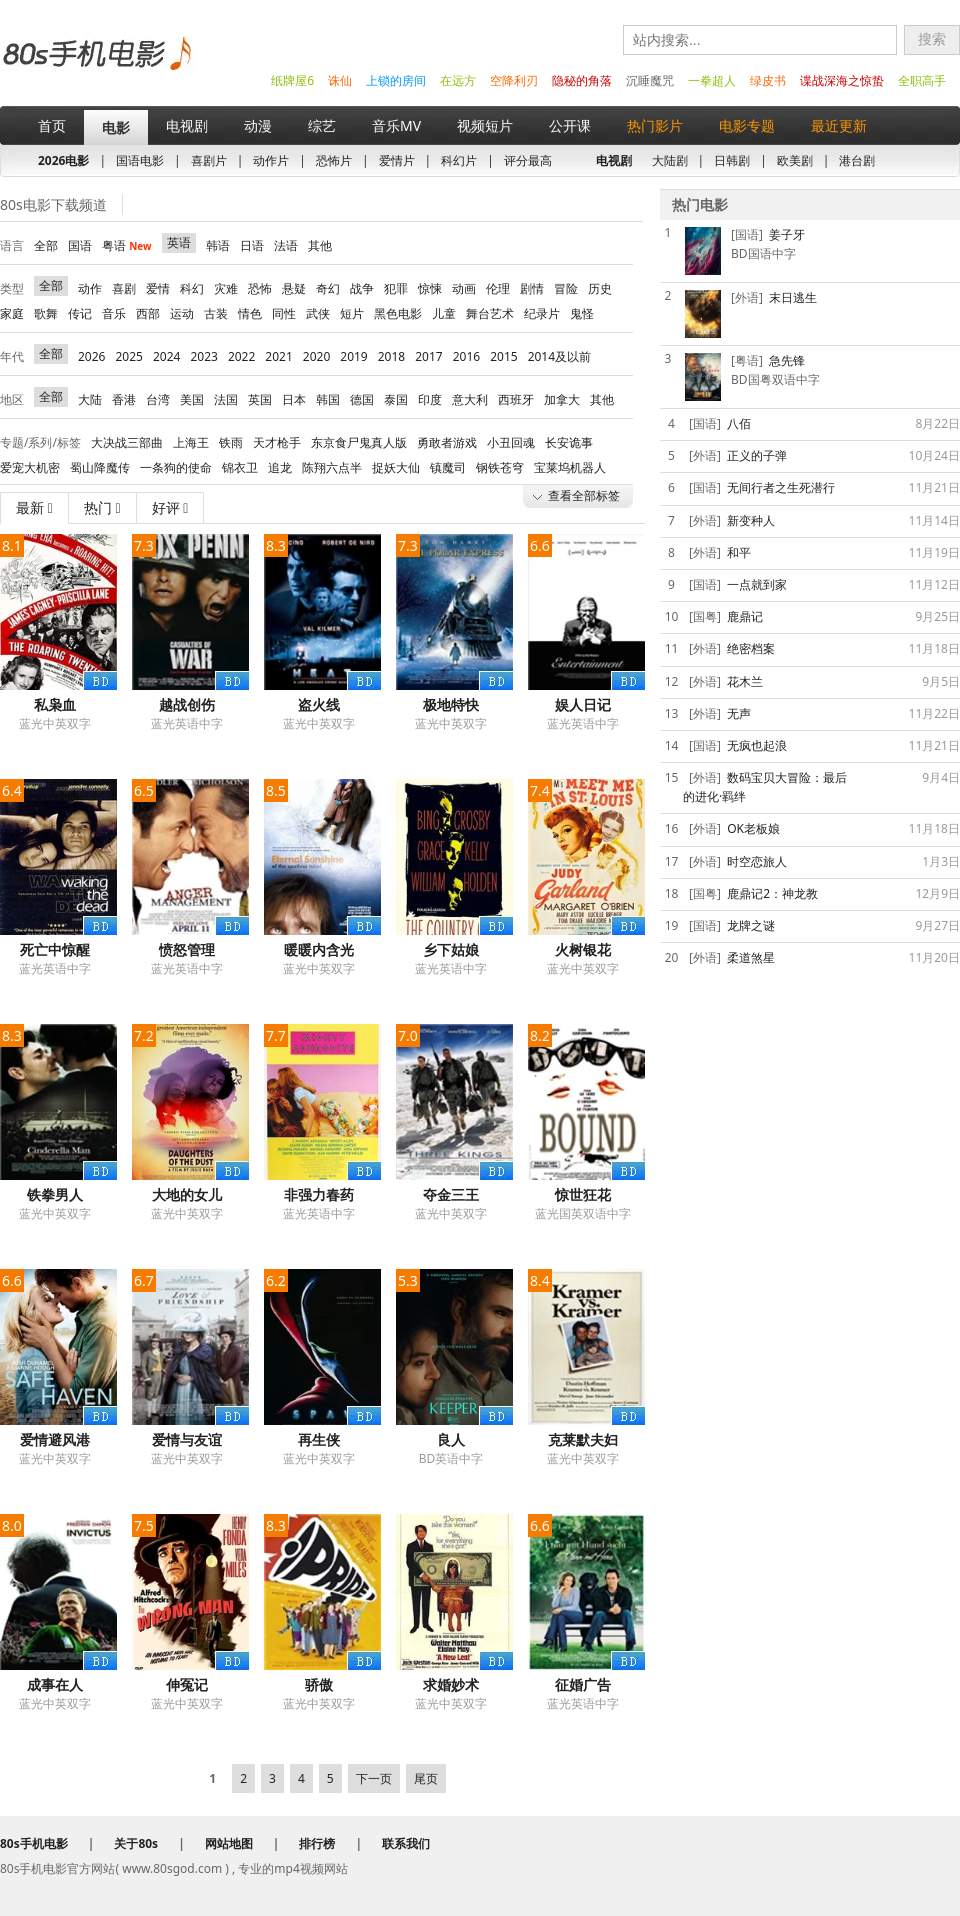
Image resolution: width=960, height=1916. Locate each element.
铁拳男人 (55, 1194)
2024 (166, 356)
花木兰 (745, 681)
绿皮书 (768, 80)
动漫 (258, 125)
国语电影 (140, 160)
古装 (216, 313)
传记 (80, 313)
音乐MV (396, 125)
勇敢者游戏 (447, 442)
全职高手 (922, 80)
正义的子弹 (757, 455)
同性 (284, 313)
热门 (102, 507)
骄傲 (319, 1684)
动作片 (271, 160)
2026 (91, 356)
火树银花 (583, 949)
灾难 (226, 288)
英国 (260, 399)
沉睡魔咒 (650, 80)
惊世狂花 (583, 1194)
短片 (352, 313)
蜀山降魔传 (100, 467)
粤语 (127, 245)
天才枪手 (277, 442)
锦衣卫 (240, 467)
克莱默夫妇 (583, 1439)
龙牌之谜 (751, 925)
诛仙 (340, 80)
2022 (241, 356)
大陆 (90, 399)
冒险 (566, 288)
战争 (362, 288)
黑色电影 (398, 313)
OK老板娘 (753, 828)
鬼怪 (582, 313)
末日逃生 (793, 297)
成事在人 (55, 1684)
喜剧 (124, 288)
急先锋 (787, 360)
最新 (34, 507)
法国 (226, 399)
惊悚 (430, 288)
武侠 (318, 313)
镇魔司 (448, 467)
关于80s (136, 1843)
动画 (464, 288)
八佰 (739, 423)
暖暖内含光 (319, 949)
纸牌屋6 (292, 80)
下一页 (374, 1778)
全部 (46, 245)
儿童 (444, 313)
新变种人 (751, 520)
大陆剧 (670, 160)
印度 (430, 399)
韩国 (328, 399)
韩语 (218, 245)
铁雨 (231, 442)
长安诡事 (569, 442)
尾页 (426, 1778)
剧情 (532, 288)
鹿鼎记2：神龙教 (772, 893)
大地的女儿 (187, 1194)
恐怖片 (334, 160)
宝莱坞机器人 (570, 467)
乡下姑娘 (451, 949)
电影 (116, 127)
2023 (203, 356)
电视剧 (187, 125)
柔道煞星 (751, 957)
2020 (316, 356)
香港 (124, 399)
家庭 (12, 313)
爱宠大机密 (30, 467)
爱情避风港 (55, 1439)
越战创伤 (187, 704)
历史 (600, 288)
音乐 (114, 313)
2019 (353, 356)
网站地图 (229, 1843)
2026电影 (63, 160)
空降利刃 (514, 80)
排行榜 (317, 1843)
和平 (739, 552)
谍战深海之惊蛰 (842, 80)
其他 (320, 245)
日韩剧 (732, 160)
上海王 (191, 442)
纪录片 (542, 313)
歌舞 (46, 313)
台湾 (158, 399)
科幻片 (459, 160)
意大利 (470, 399)
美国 (192, 399)
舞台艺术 (490, 313)
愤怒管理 (187, 949)
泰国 (396, 399)
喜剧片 (209, 160)
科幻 (192, 288)
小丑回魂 (511, 442)
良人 (451, 1439)
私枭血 (55, 704)
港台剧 (857, 160)
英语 (179, 242)
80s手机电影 (95, 68)
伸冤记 (187, 1684)
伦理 (498, 288)
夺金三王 (451, 1194)
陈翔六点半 (332, 467)
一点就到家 (757, 584)
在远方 (458, 80)
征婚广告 (583, 1684)
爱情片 (397, 160)
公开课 (570, 125)
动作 (90, 288)
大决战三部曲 (127, 442)
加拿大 (562, 399)
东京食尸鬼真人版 (359, 442)
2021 (278, 356)
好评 (170, 507)
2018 (391, 356)
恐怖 (260, 288)
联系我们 (406, 1843)
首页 (52, 125)
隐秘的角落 (582, 80)
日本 (294, 399)
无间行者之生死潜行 (781, 487)
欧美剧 (795, 160)
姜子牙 (787, 234)
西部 (148, 313)
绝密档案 (751, 648)
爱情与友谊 (187, 1439)
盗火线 (319, 704)
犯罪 (396, 288)
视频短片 (485, 125)
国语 (80, 245)
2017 (428, 356)
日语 (252, 245)
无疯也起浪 (757, 745)
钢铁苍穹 (500, 467)
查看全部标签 (584, 495)
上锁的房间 (396, 80)
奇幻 (328, 288)
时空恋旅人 (757, 861)
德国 (362, 399)
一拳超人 (712, 80)
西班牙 (516, 399)
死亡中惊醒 (55, 949)
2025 (128, 356)
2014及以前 (559, 356)
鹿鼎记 (745, 616)
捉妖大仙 (396, 467)
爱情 (158, 288)
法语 (286, 245)
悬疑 (294, 288)
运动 (182, 313)
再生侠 (319, 1439)
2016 (466, 356)
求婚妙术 (451, 1684)
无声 (739, 713)
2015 (503, 356)
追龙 (280, 467)
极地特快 (451, 704)
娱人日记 (583, 704)
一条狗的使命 (176, 467)
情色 (250, 313)
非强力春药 (319, 1194)
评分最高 (528, 160)
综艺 (322, 125)
